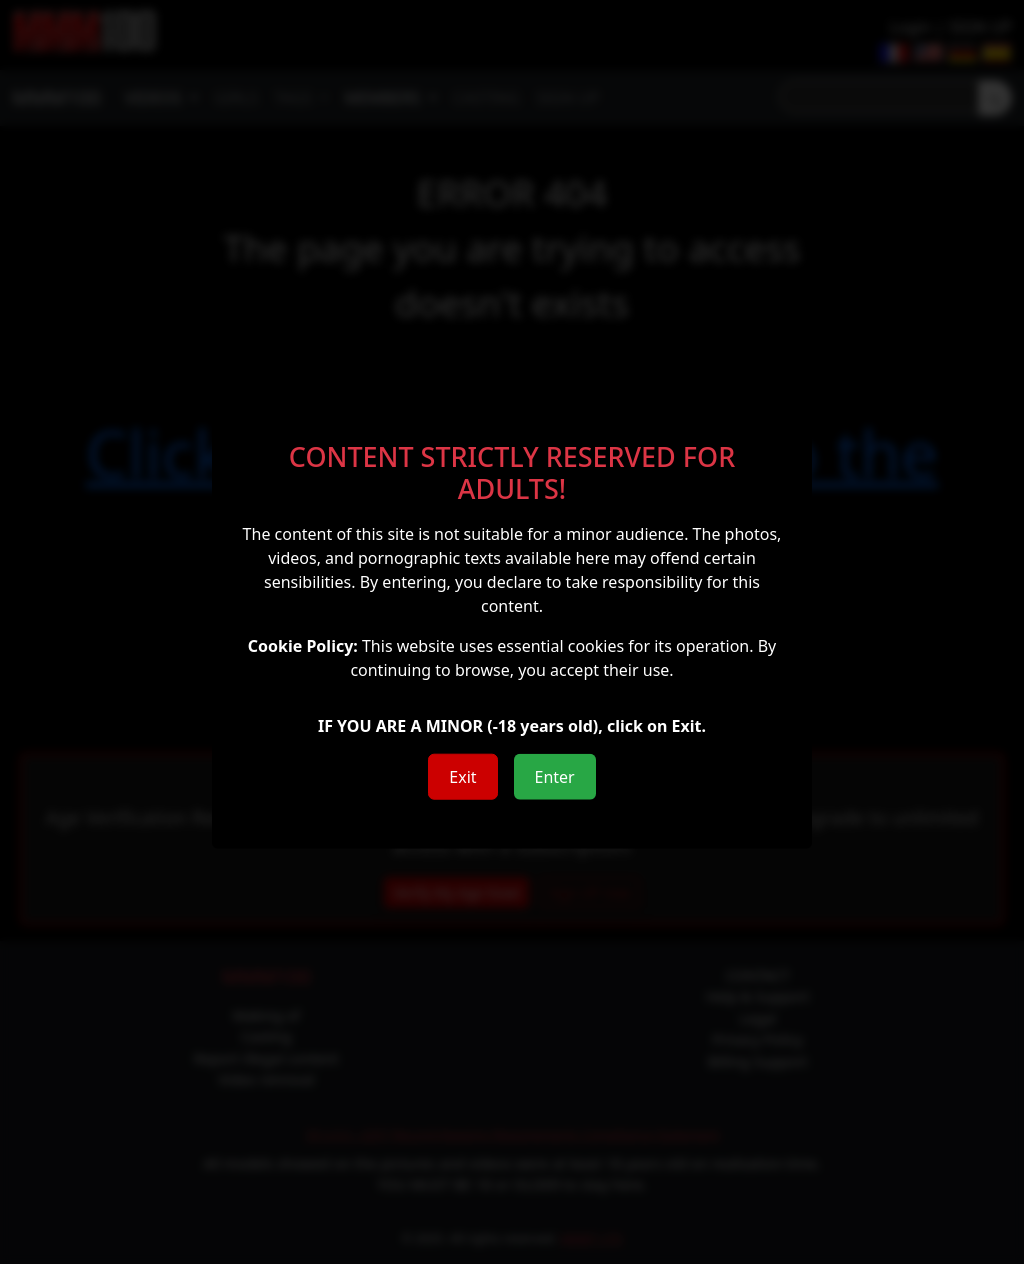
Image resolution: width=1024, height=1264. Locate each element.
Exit (462, 776)
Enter (555, 776)
